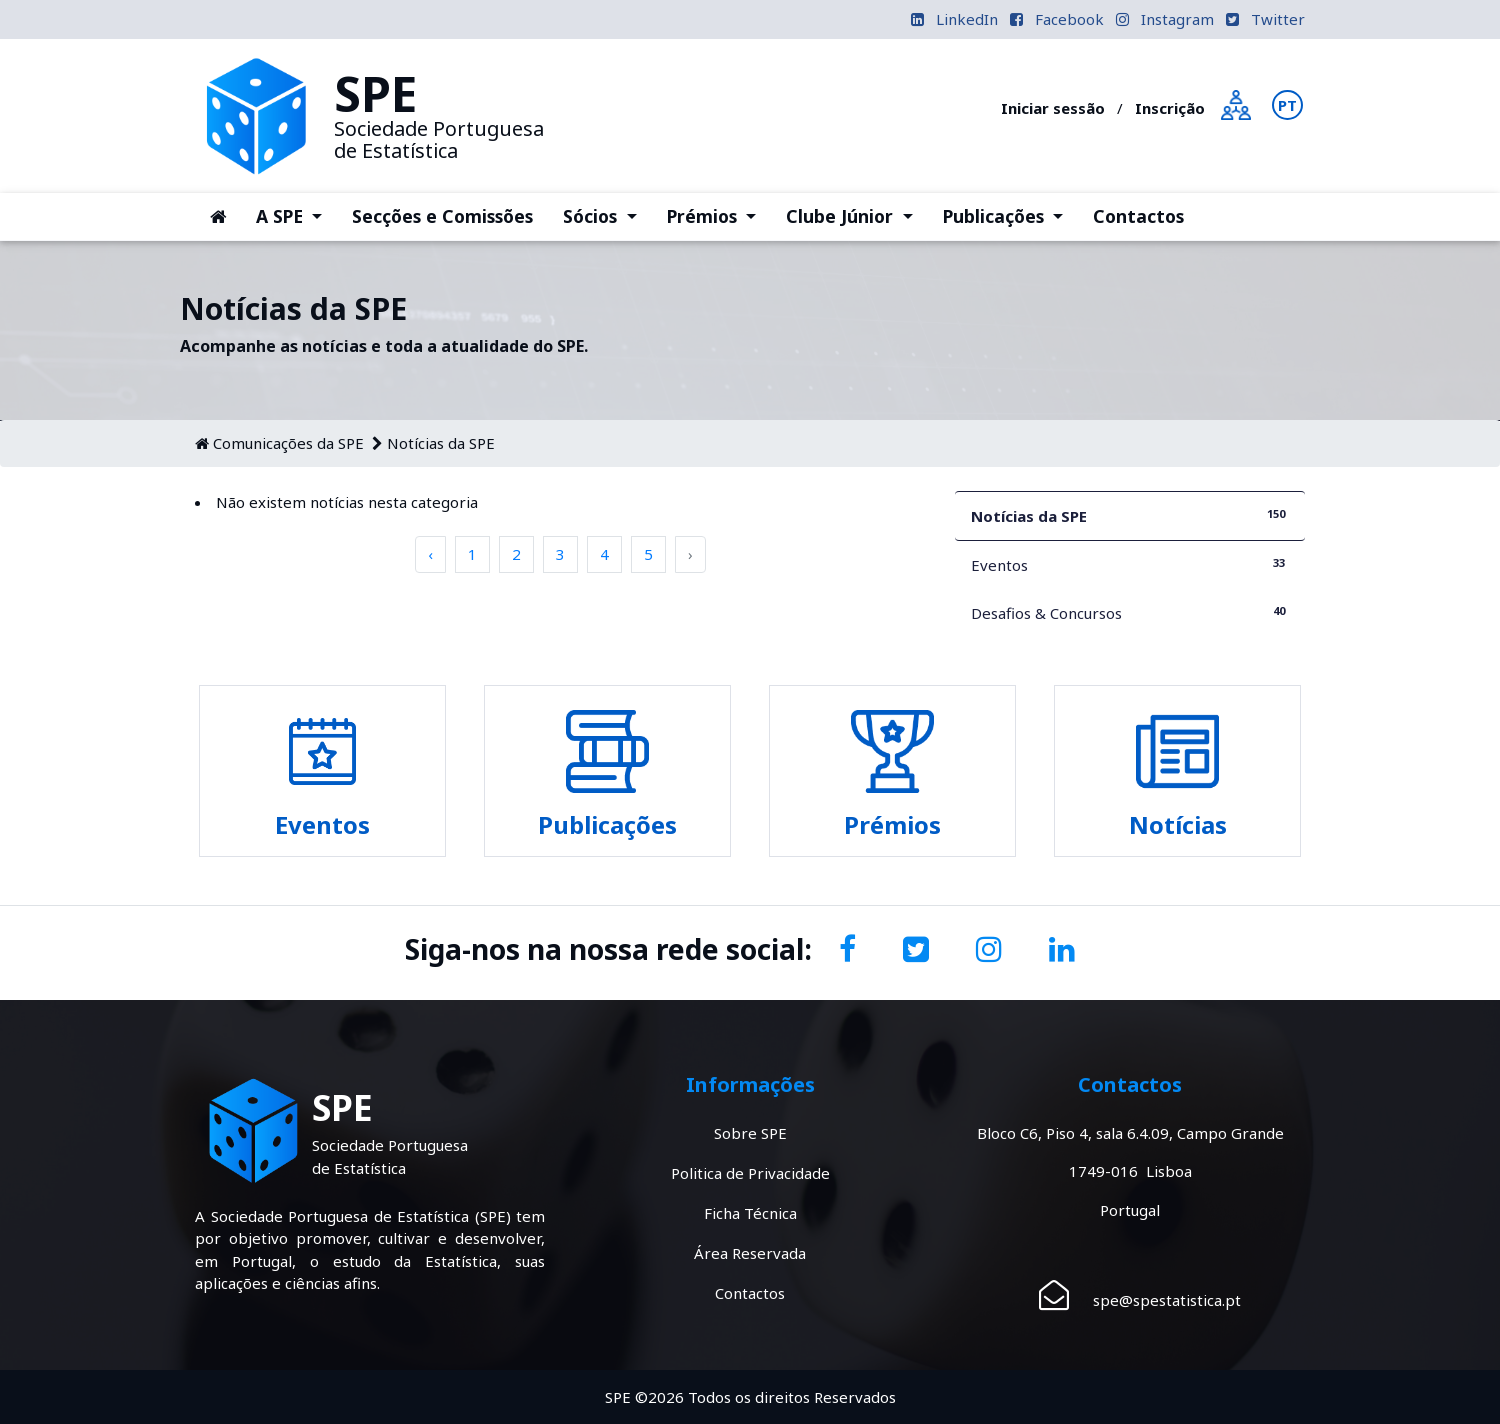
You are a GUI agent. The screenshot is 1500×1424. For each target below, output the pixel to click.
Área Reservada (750, 1253)
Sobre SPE (750, 1133)
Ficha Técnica (750, 1213)
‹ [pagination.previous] (430, 554)
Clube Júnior (856, 215)
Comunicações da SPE (288, 443)
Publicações (1010, 215)
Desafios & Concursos (1130, 612)
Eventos (1130, 564)
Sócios (607, 215)
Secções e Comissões (442, 216)
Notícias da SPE (441, 443)
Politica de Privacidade (750, 1173)
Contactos (1138, 216)
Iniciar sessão (1053, 108)
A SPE (296, 215)
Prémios (719, 215)
